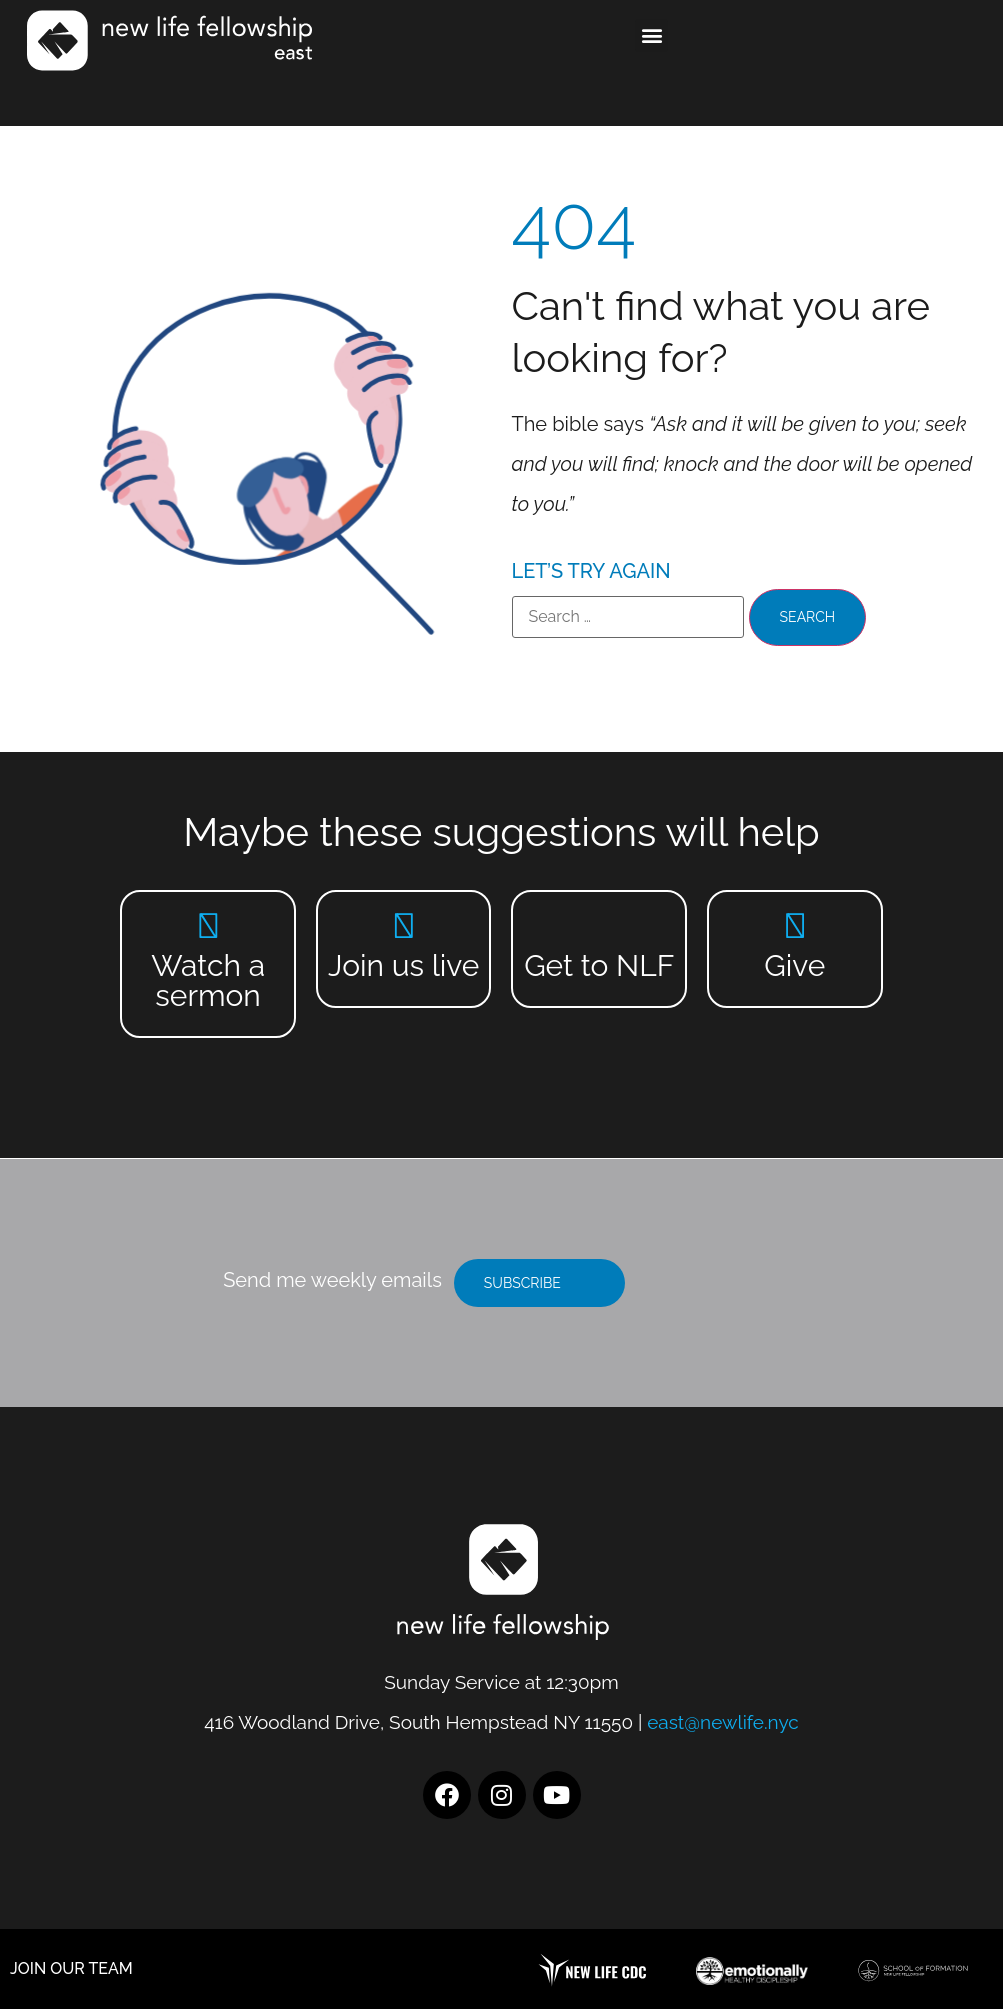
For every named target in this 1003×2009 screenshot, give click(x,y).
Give (794, 965)
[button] (651, 35)
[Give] (794, 925)
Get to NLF (599, 965)
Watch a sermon (208, 980)
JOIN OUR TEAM (71, 1968)
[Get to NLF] (599, 925)
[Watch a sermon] (208, 925)
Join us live (403, 965)
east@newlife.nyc (723, 1722)
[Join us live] (403, 925)
